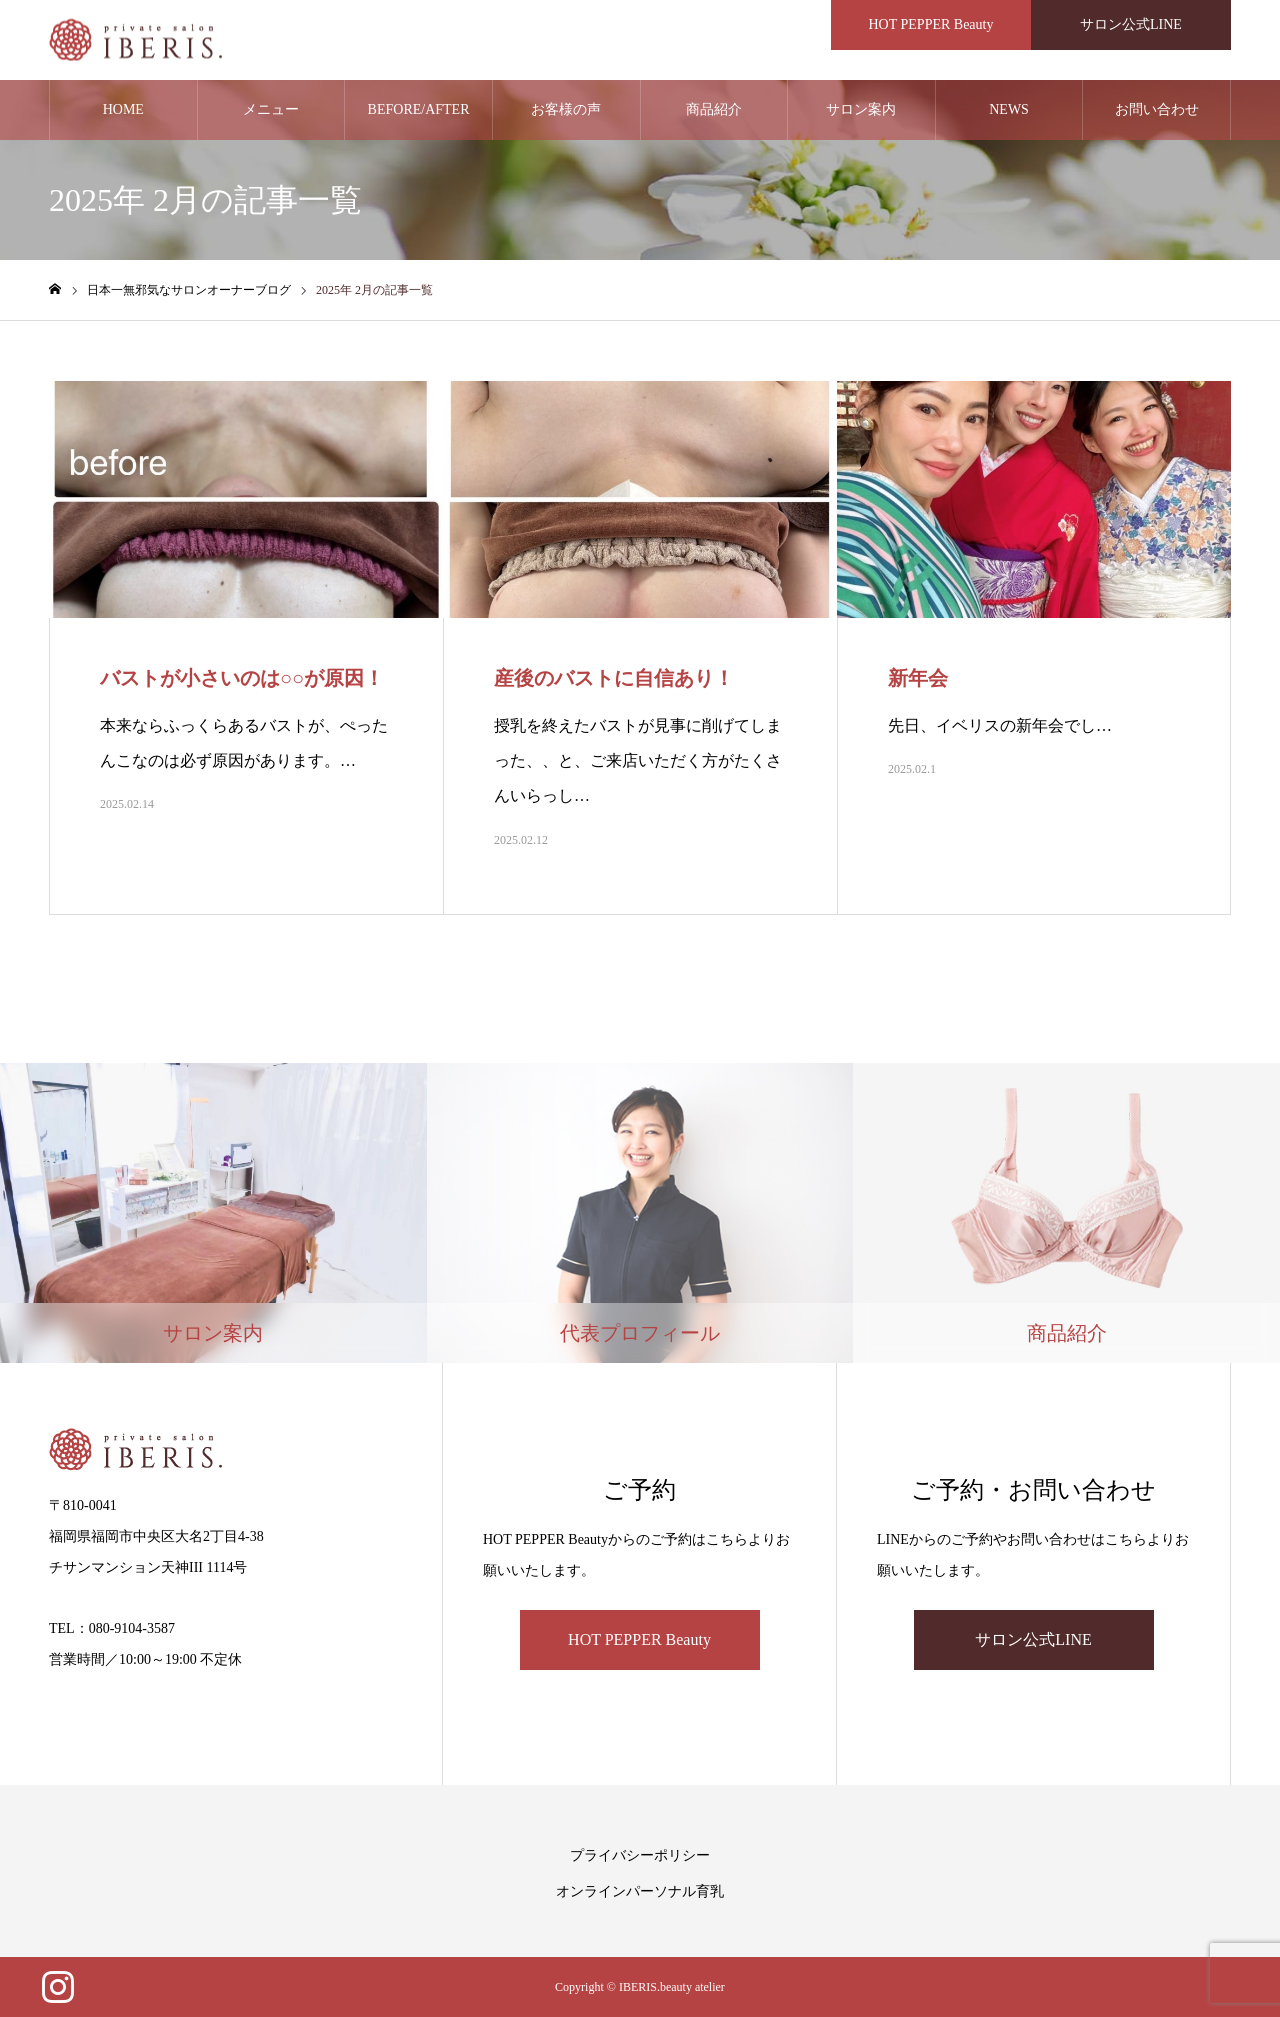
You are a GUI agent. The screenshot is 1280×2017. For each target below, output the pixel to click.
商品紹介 (714, 109)
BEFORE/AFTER (419, 109)
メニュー (271, 109)
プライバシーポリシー (640, 1855)
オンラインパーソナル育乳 (640, 1891)
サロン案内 (861, 109)
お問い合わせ (1157, 109)
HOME (123, 109)
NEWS (1009, 109)
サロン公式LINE (1033, 1639)
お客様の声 (566, 109)
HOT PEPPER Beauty (639, 1639)
